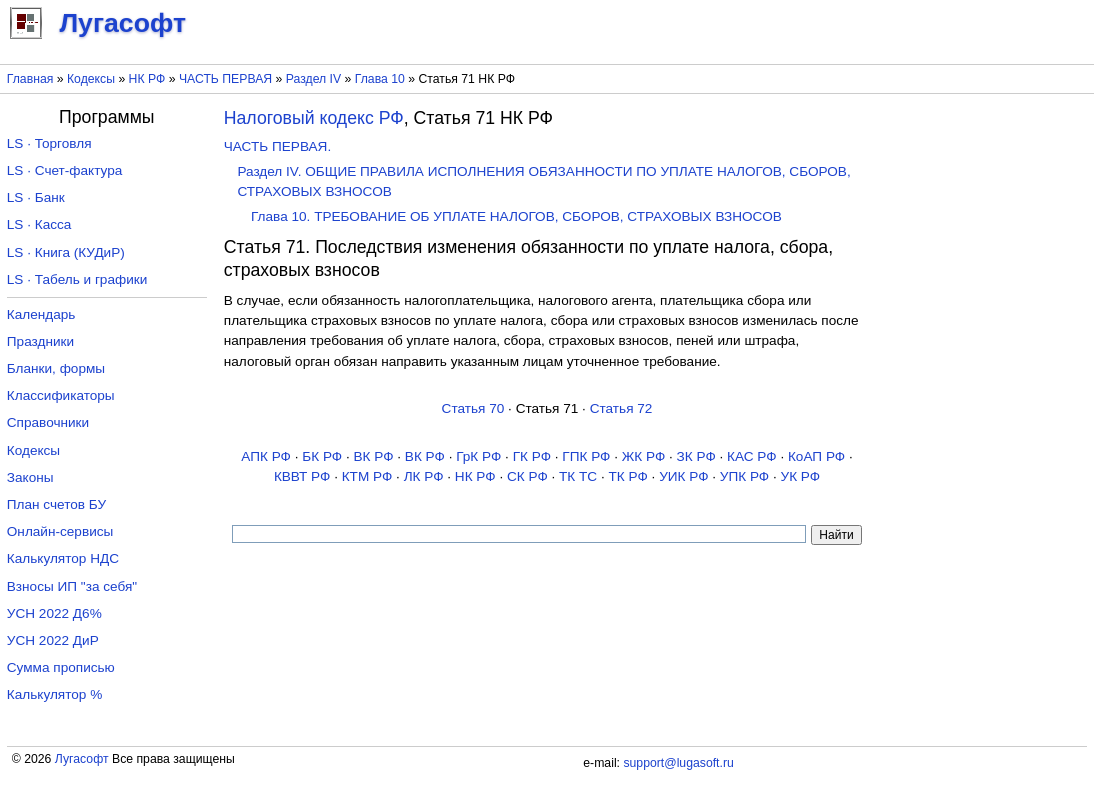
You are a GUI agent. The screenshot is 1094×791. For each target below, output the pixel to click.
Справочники (48, 422)
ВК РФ (373, 456)
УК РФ (801, 476)
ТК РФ (628, 476)
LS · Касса (39, 224)
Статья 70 (473, 408)
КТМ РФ (367, 476)
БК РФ (322, 456)
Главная (30, 79)
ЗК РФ (696, 456)
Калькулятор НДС (63, 558)
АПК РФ (266, 456)
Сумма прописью (61, 667)
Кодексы (91, 79)
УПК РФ (744, 476)
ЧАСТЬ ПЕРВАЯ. (277, 146)
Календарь (41, 314)
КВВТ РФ (302, 476)
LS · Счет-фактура (65, 170)
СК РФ (527, 476)
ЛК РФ (424, 476)
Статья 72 (621, 408)
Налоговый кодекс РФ (314, 118)
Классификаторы (61, 395)
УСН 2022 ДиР (53, 640)
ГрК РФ (478, 456)
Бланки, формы (56, 368)
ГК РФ (532, 456)
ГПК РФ (586, 456)
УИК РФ (683, 476)
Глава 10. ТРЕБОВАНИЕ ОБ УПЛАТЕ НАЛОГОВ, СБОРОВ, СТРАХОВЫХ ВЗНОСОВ (516, 216)
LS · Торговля (49, 143)
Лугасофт (82, 759)
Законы (30, 477)
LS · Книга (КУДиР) (66, 252)
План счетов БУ (56, 504)
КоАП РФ (816, 456)
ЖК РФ (644, 456)
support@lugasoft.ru (678, 763)
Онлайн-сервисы (60, 531)
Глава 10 (380, 79)
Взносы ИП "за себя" (72, 586)
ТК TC (578, 476)
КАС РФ (752, 456)
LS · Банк (36, 197)
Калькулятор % (54, 694)
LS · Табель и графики (77, 279)
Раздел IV (313, 79)
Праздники (40, 341)
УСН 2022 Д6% (54, 613)
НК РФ (147, 79)
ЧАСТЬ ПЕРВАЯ (225, 79)
